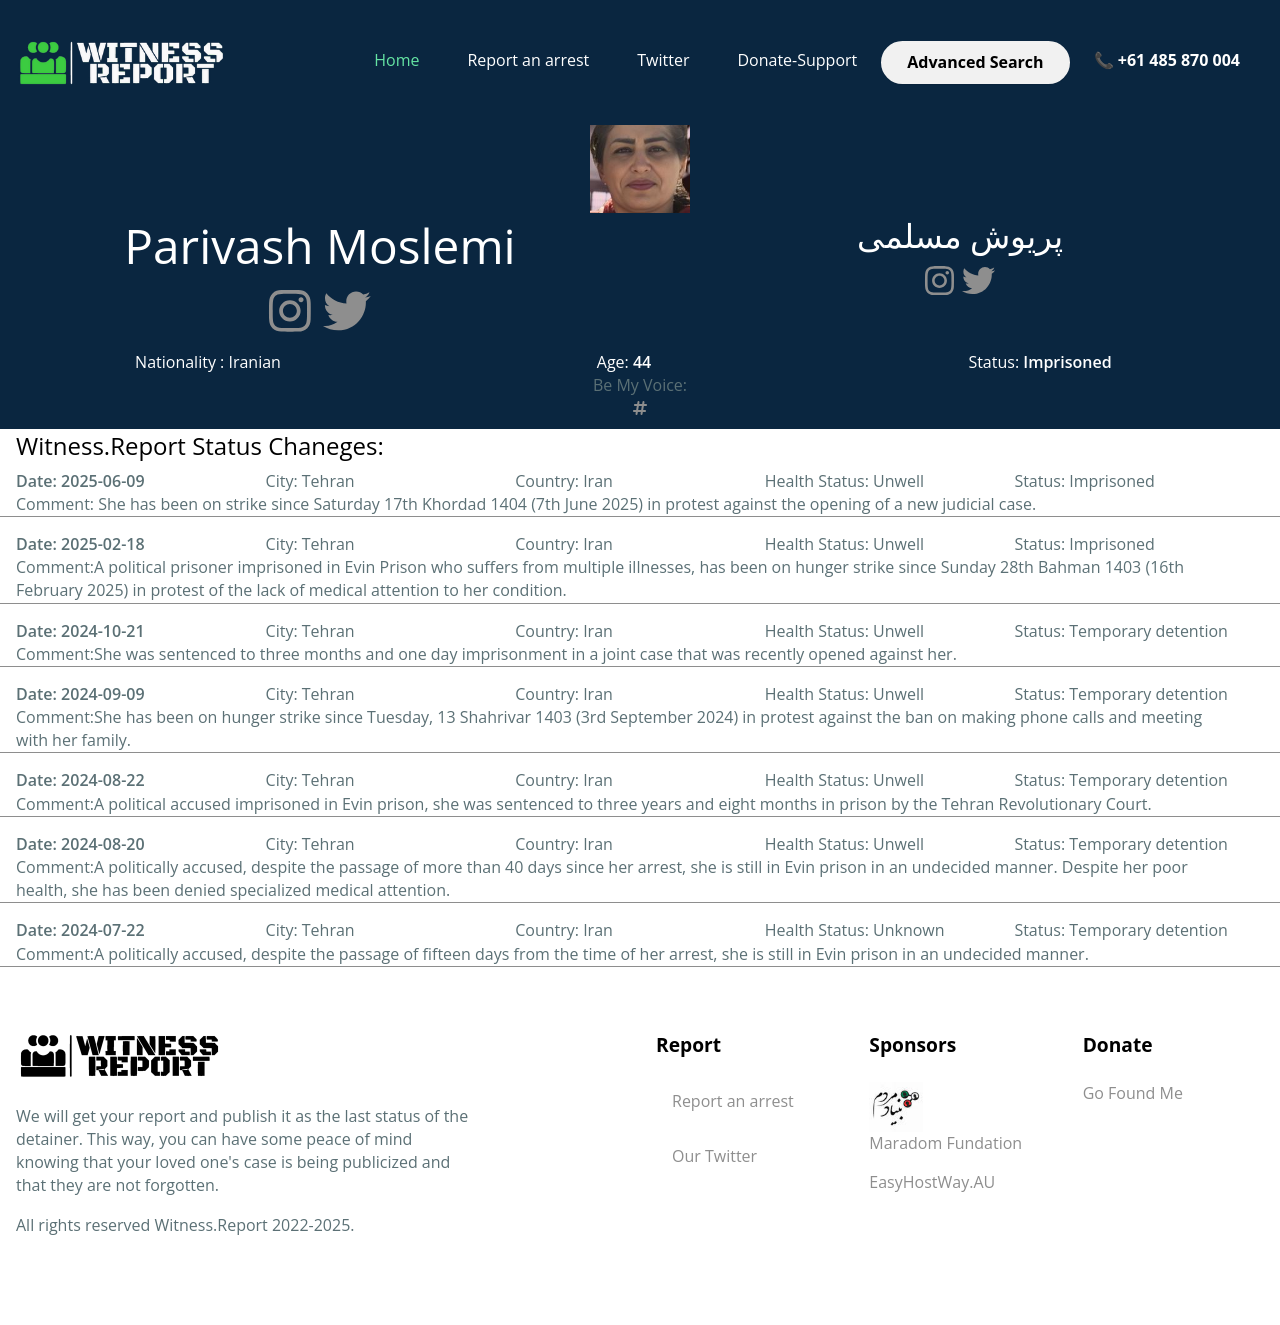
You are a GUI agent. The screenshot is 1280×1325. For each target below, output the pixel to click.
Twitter (663, 60)
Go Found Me (1133, 1093)
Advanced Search (975, 62)
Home (396, 60)
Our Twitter (714, 1156)
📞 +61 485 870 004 (1167, 60)
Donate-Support (797, 60)
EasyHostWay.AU (932, 1182)
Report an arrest (528, 60)
